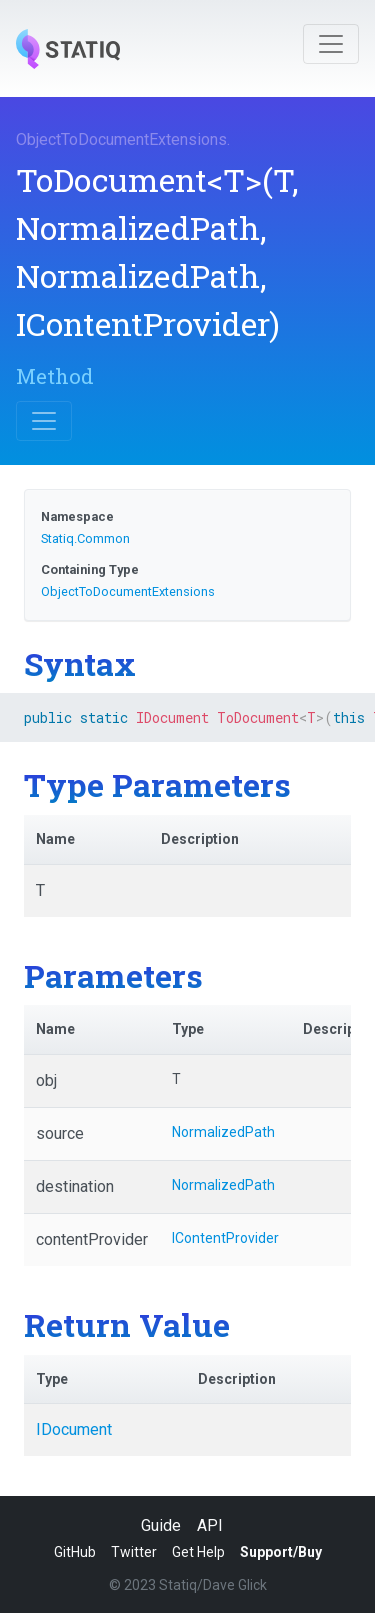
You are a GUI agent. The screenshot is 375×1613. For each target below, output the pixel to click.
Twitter (134, 1552)
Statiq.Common (85, 538)
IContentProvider (225, 1238)
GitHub (75, 1552)
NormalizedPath (223, 1132)
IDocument (74, 1429)
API (210, 1525)
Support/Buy (281, 1552)
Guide (161, 1525)
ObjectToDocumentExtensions (121, 139)
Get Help (198, 1552)
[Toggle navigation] (331, 44)
